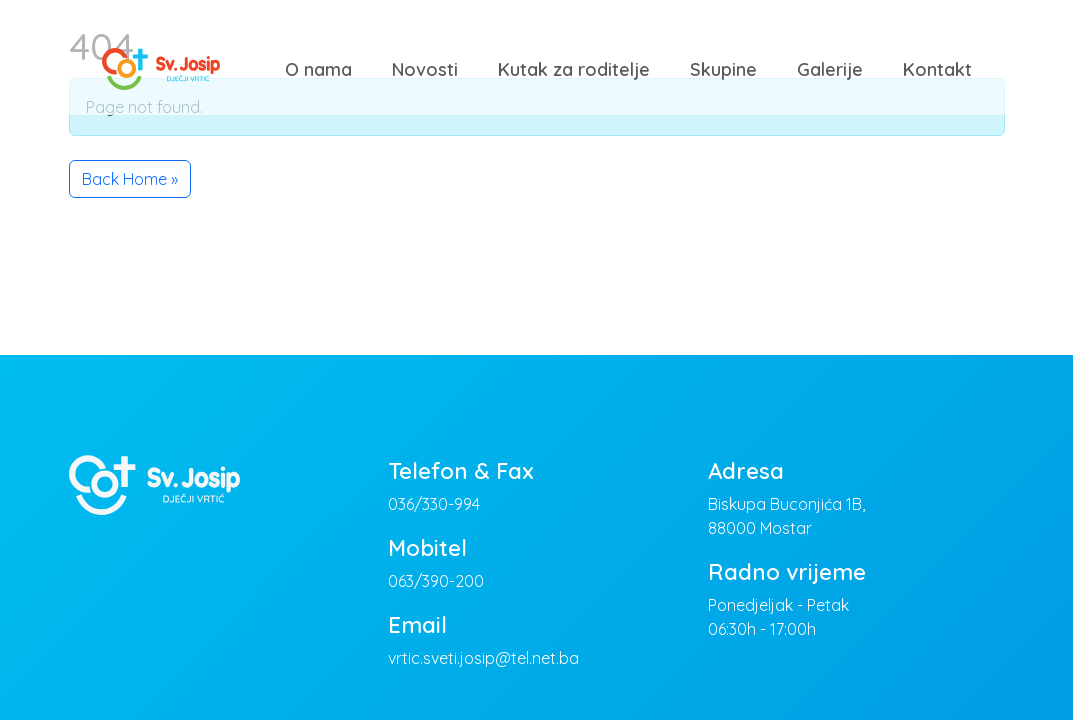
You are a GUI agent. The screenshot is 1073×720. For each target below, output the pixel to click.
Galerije (830, 69)
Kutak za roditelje (574, 69)
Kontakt (937, 69)
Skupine (723, 69)
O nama (318, 69)
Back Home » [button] (130, 179)
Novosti (425, 69)
